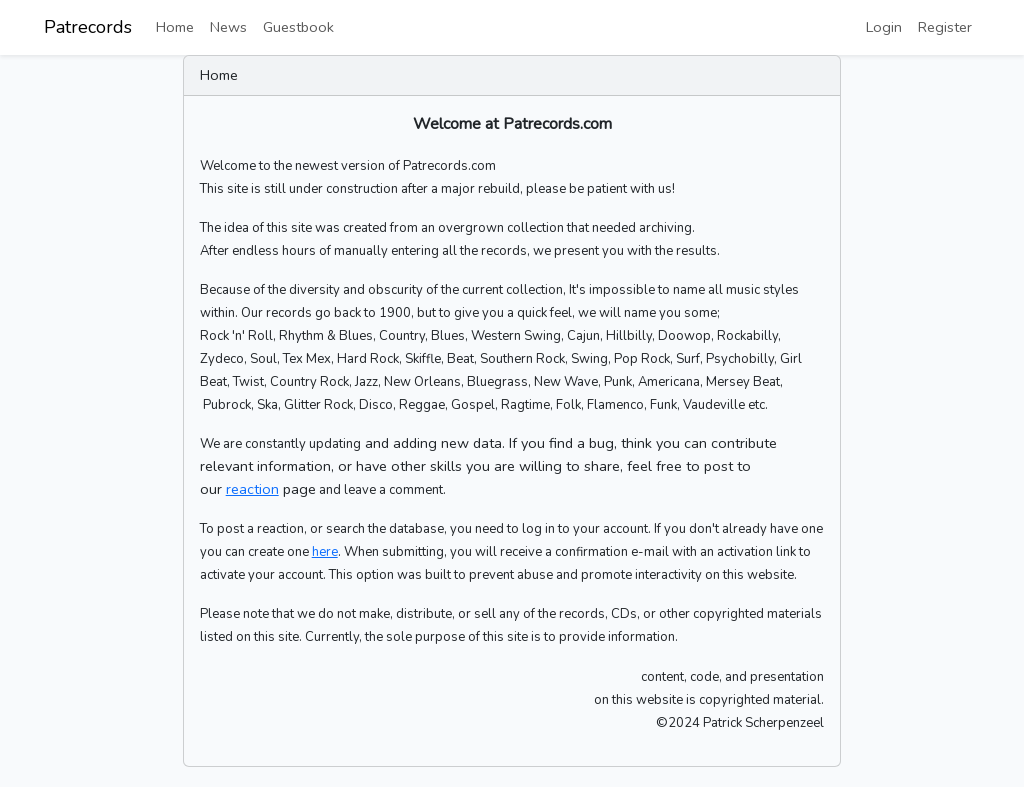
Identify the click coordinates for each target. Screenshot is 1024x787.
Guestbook (298, 27)
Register (945, 27)
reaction (252, 489)
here (325, 552)
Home (175, 27)
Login (884, 27)
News (228, 27)
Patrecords (88, 27)
